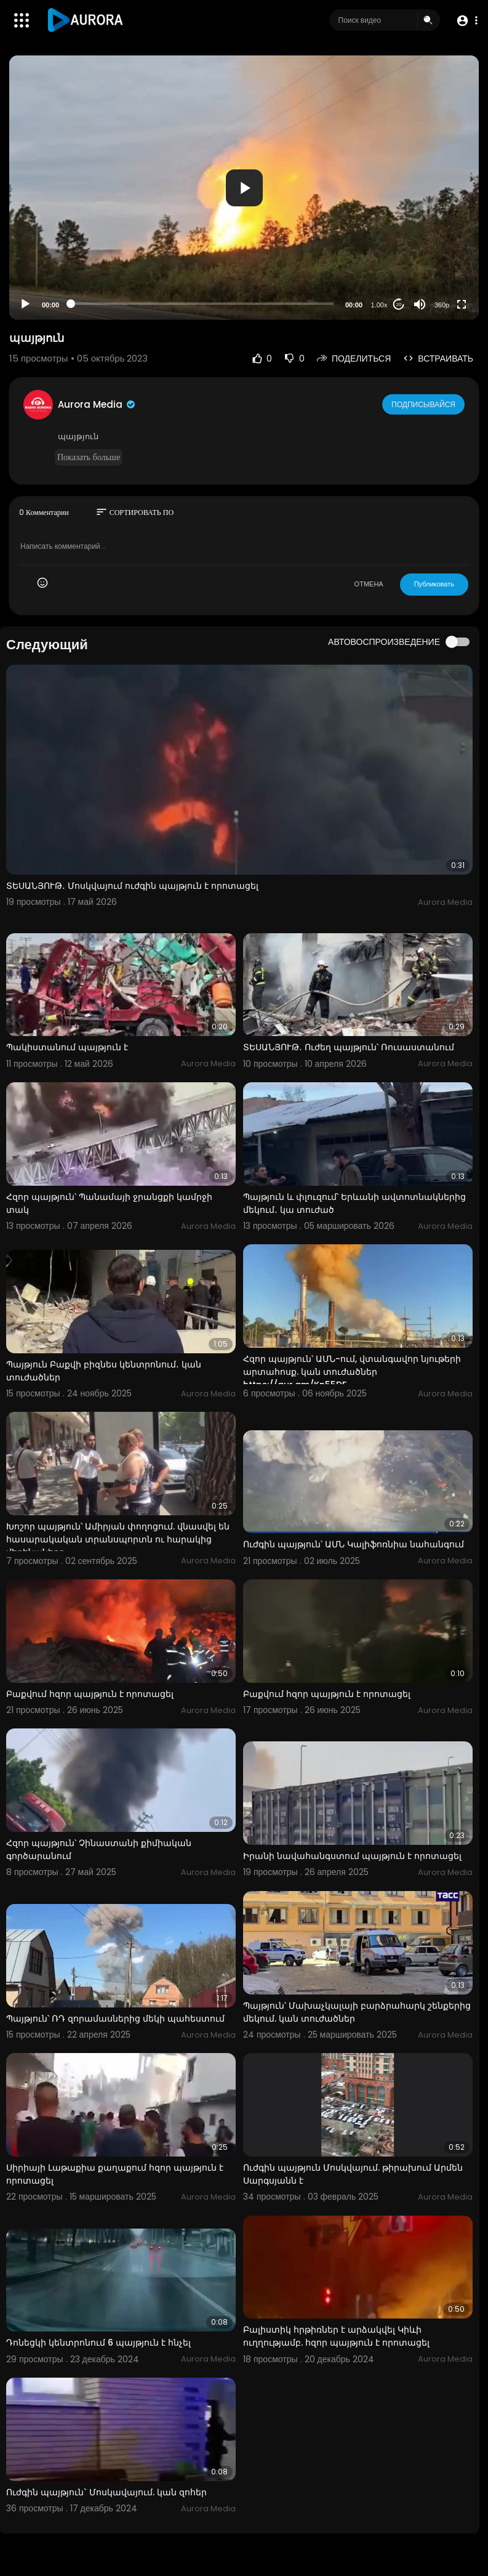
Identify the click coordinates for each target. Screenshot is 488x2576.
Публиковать (434, 584)
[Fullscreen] (461, 304)
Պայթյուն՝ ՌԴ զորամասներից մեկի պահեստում (115, 2018)
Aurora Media (97, 404)
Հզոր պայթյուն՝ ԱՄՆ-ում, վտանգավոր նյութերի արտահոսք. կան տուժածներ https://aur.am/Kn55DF (352, 1372)
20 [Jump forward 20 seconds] (399, 304)
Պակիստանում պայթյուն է (67, 1047)
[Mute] (420, 304)
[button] (465, 20)
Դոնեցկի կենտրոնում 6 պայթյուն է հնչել (98, 2342)
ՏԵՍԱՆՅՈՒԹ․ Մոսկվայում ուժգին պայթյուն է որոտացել (132, 886)
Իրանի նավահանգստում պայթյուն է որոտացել (352, 1856)
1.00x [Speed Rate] (379, 305)
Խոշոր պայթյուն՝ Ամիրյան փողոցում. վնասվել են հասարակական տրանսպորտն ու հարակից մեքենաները (118, 1539)
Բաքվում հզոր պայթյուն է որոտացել (90, 1694)
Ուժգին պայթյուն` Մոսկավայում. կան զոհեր (106, 2492)
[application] (244, 187)
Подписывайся (424, 404)
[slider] (202, 303)
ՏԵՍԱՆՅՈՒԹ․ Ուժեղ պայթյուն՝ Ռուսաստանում (348, 1047)
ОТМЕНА (368, 584)
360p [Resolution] (441, 305)
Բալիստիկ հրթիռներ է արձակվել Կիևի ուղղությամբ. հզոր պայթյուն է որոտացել (336, 2336)
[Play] (25, 304)
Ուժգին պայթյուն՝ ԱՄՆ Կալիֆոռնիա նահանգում (353, 1544)
